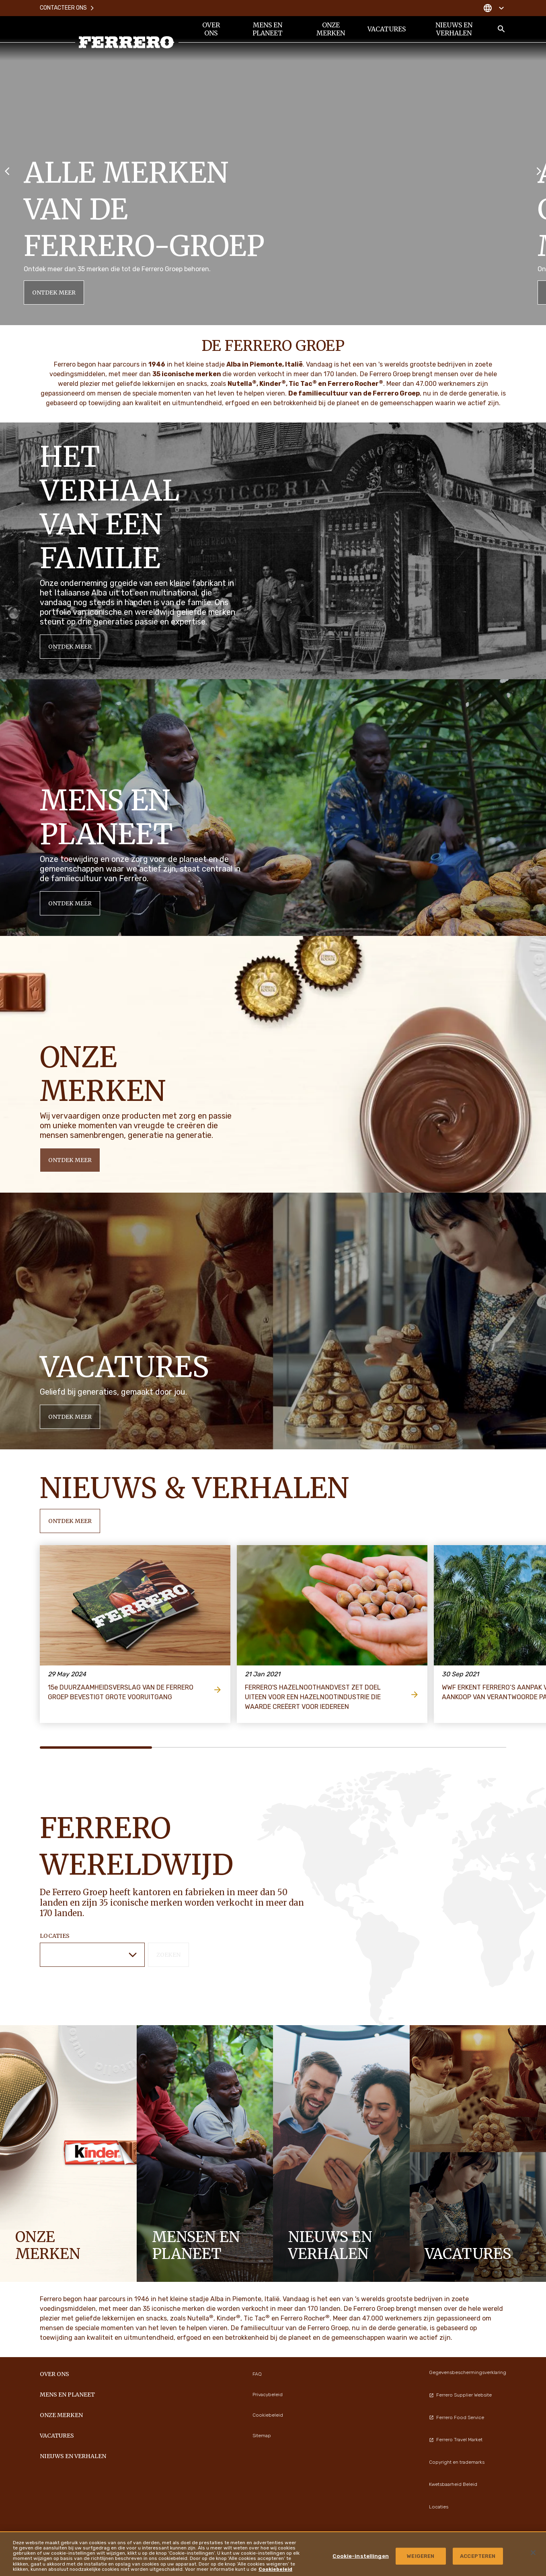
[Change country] (493, 8)
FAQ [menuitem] (257, 2374)
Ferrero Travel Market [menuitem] (455, 2439)
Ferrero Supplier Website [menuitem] (460, 2395)
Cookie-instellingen (360, 2556)
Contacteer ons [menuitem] (67, 7)
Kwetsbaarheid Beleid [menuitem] (453, 2484)
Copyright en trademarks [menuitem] (456, 2462)
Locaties (55, 1936)
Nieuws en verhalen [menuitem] (453, 29)
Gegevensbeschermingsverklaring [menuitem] (467, 2372)
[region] (273, 2553)
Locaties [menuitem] (438, 2507)
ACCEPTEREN (477, 2556)
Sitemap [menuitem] (261, 2435)
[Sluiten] (533, 2553)
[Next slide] (539, 170)
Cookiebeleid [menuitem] (267, 2415)
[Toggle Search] (501, 29)
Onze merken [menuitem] (330, 29)
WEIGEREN (420, 2556)
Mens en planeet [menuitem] (267, 29)
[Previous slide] (7, 170)
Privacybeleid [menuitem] (267, 2394)
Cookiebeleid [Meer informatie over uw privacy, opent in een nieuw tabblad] (275, 2569)
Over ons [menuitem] (211, 29)
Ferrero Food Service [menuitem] (456, 2417)
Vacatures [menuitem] (386, 29)
